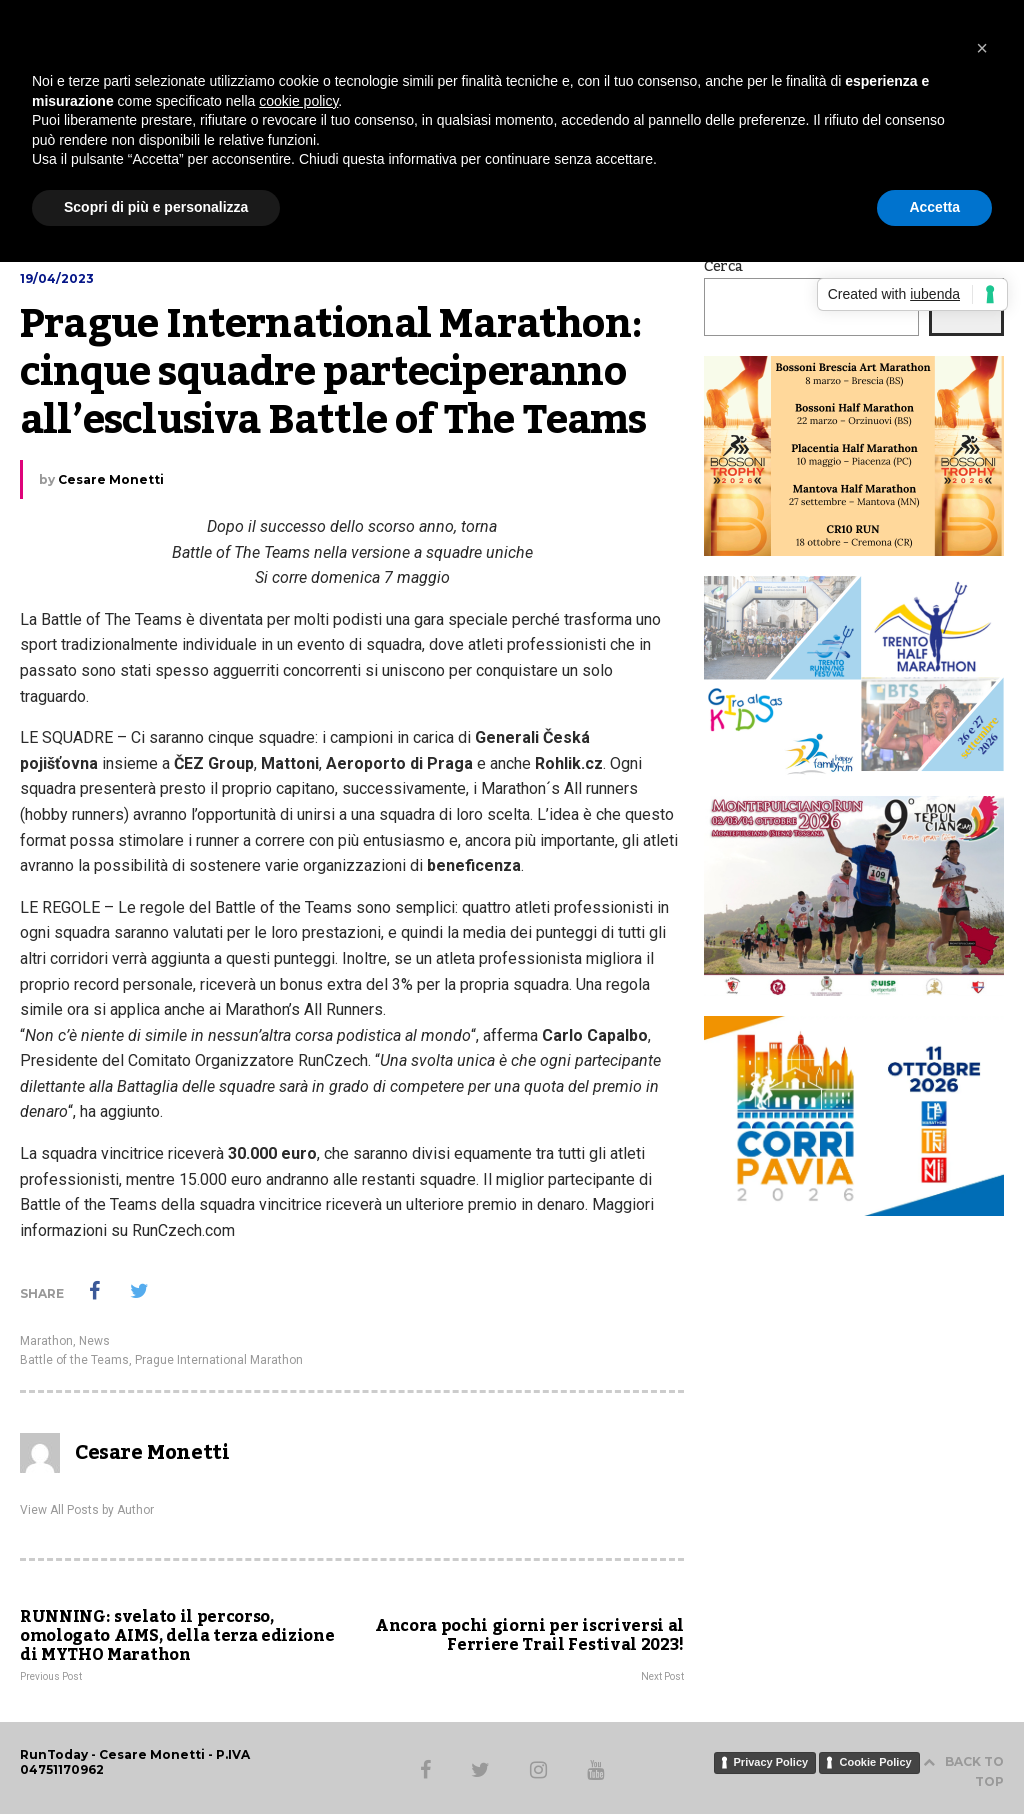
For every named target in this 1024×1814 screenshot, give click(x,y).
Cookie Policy (875, 1762)
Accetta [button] (934, 207)
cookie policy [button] (298, 101)
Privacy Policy (771, 1762)
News (94, 1341)
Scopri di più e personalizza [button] (156, 207)
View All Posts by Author (87, 1510)
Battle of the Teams (74, 1360)
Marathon (46, 1341)
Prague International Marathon (219, 1360)
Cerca (723, 267)
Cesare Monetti (111, 479)
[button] (982, 48)
